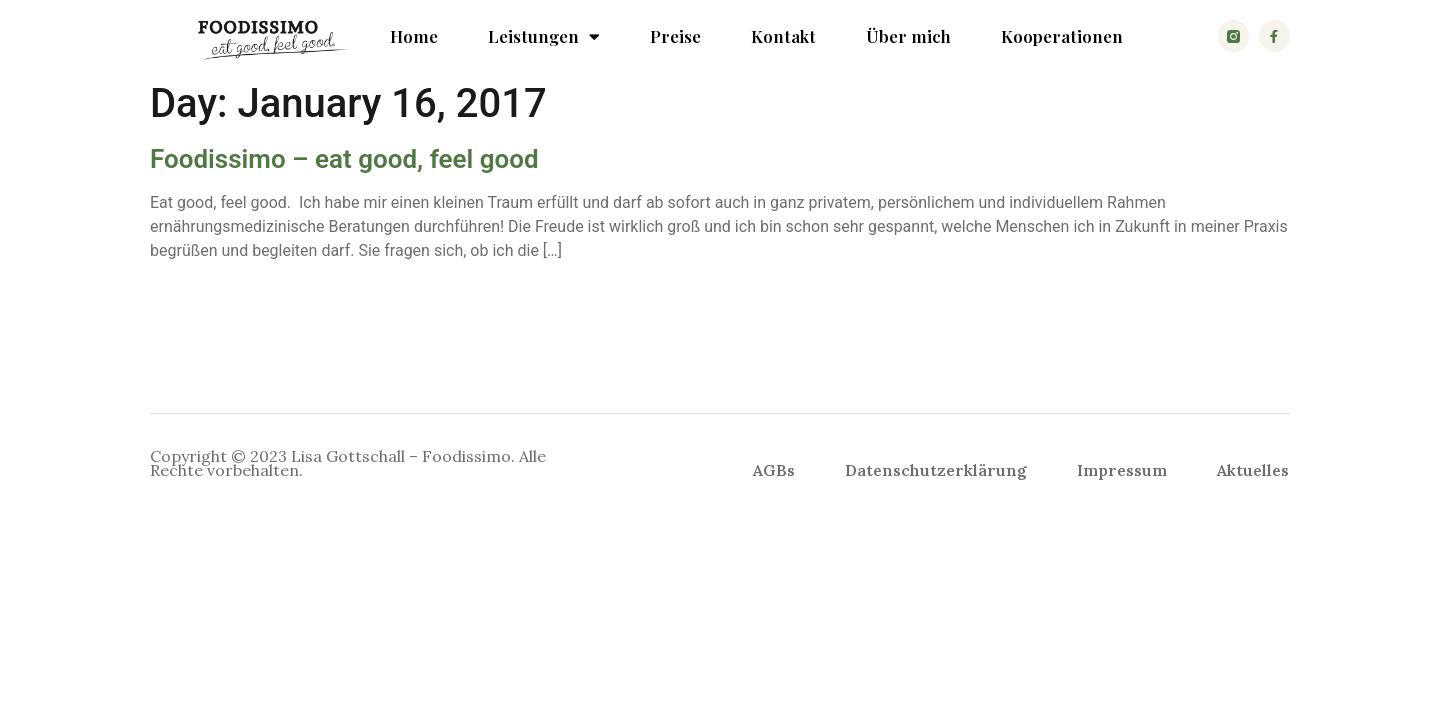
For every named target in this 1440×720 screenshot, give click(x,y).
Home (414, 36)
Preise (675, 36)
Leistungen (544, 36)
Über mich (908, 36)
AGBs (774, 470)
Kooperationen (1062, 36)
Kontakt (783, 36)
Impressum (1122, 470)
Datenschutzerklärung (936, 470)
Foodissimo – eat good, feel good (344, 159)
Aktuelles (1253, 470)
